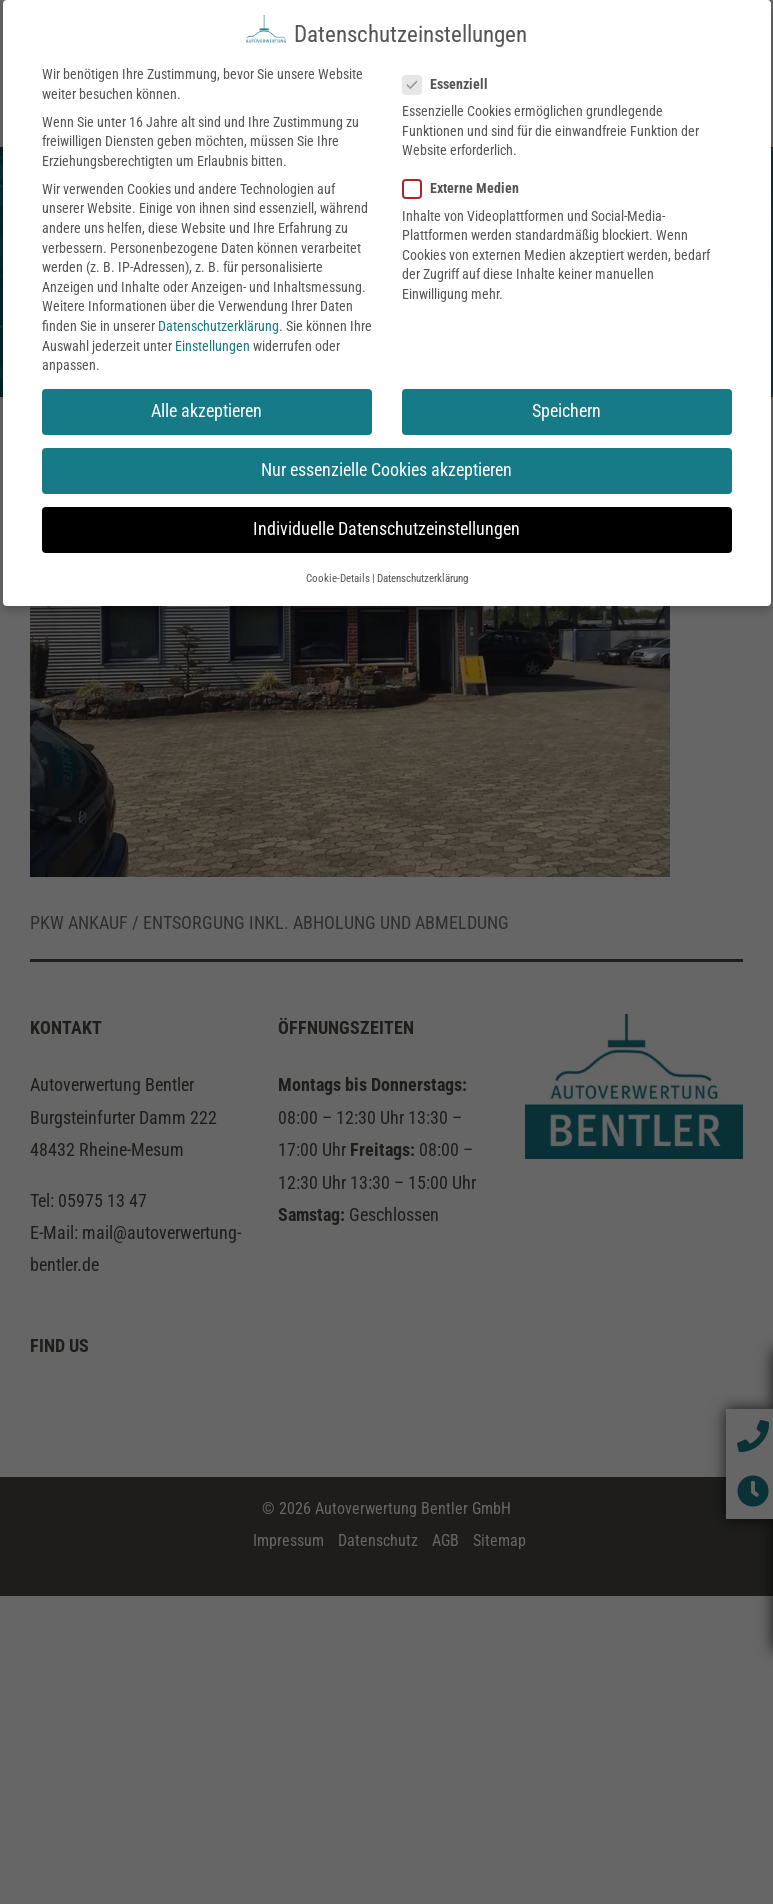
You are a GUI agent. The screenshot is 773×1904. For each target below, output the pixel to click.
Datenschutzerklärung (218, 321)
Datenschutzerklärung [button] (422, 573)
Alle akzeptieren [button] (206, 406)
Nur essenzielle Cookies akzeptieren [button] (386, 465)
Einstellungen (212, 341)
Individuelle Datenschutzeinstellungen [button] (386, 525)
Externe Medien (469, 184)
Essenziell (453, 79)
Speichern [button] (566, 406)
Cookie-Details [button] (338, 573)
